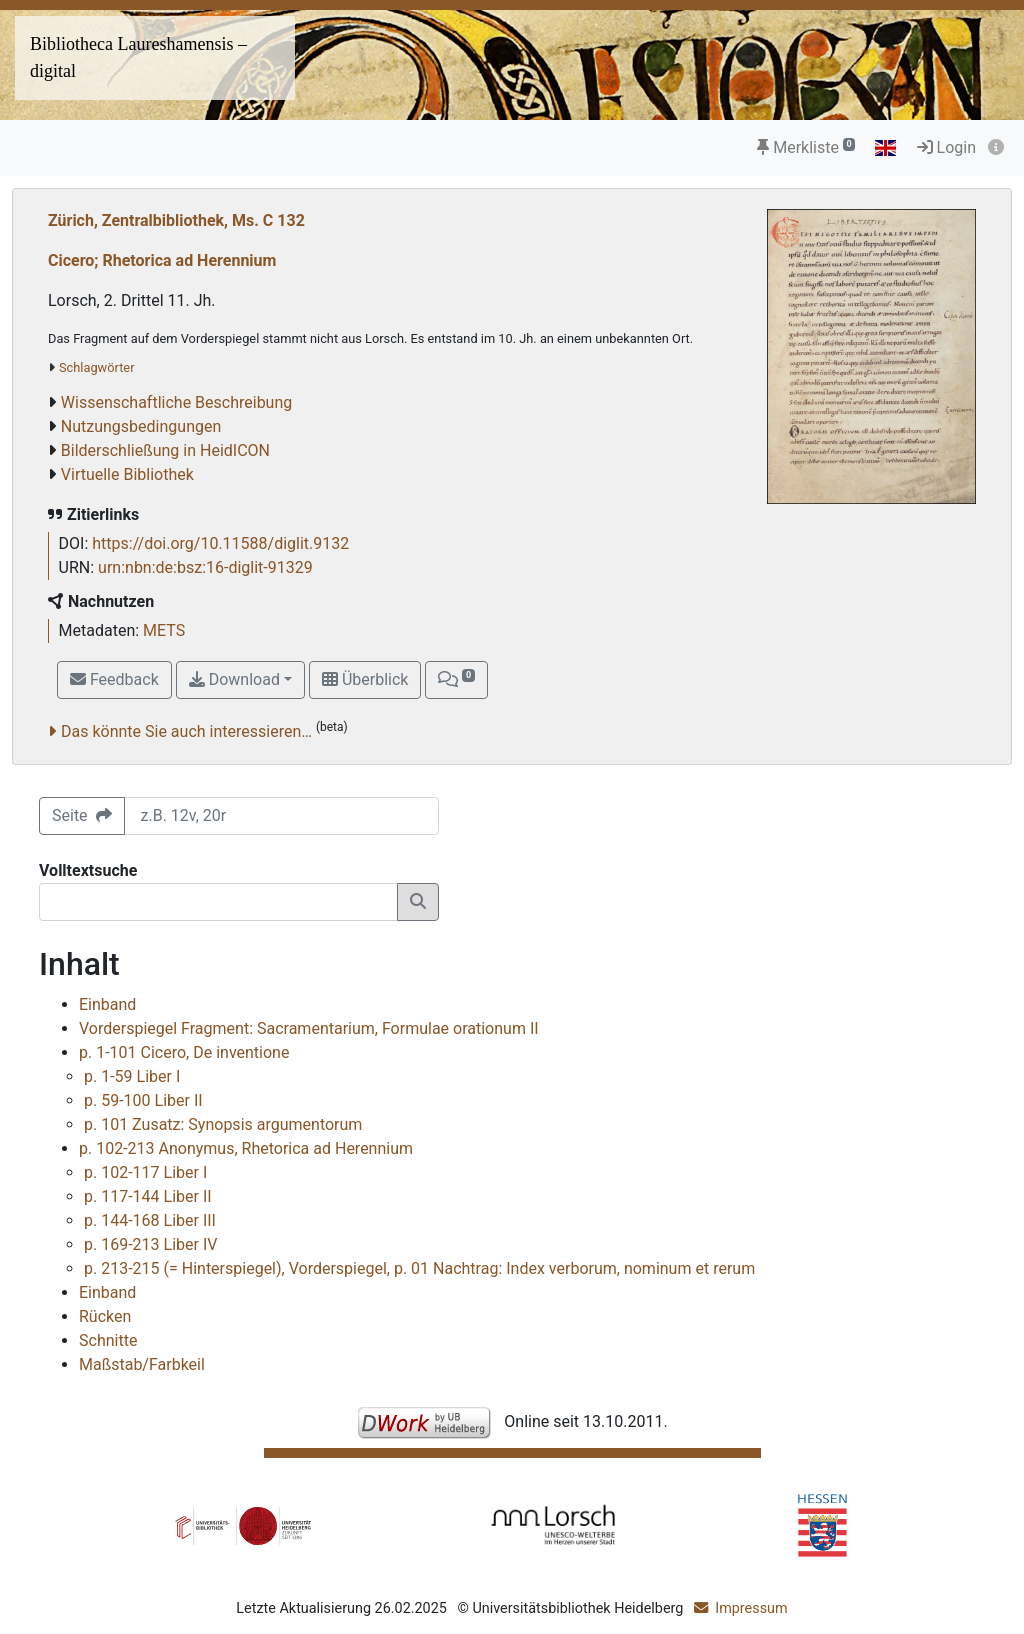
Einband (107, 1004)
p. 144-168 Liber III (150, 1220)
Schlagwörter (96, 367)
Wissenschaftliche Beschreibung (176, 402)
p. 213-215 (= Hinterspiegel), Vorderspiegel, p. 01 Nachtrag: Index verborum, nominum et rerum (419, 1268)
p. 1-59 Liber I (132, 1076)
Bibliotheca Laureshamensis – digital (138, 57)
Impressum (751, 1608)
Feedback (114, 679)
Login (946, 147)
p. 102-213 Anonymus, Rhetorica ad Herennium (246, 1148)
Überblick (365, 679)
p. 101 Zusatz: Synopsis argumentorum (223, 1124)
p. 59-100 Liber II (143, 1100)
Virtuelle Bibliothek (127, 474)
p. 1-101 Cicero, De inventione (184, 1052)
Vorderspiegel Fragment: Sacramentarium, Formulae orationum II (309, 1028)
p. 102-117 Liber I (145, 1172)
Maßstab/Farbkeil (142, 1364)
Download (234, 679)
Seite (82, 815)
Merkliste (806, 147)
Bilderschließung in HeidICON (165, 450)
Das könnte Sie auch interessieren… (186, 731)
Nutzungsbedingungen (141, 426)
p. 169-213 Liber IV (150, 1244)
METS (164, 630)
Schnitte (108, 1340)
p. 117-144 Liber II (148, 1196)
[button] (456, 680)
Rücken (105, 1316)
